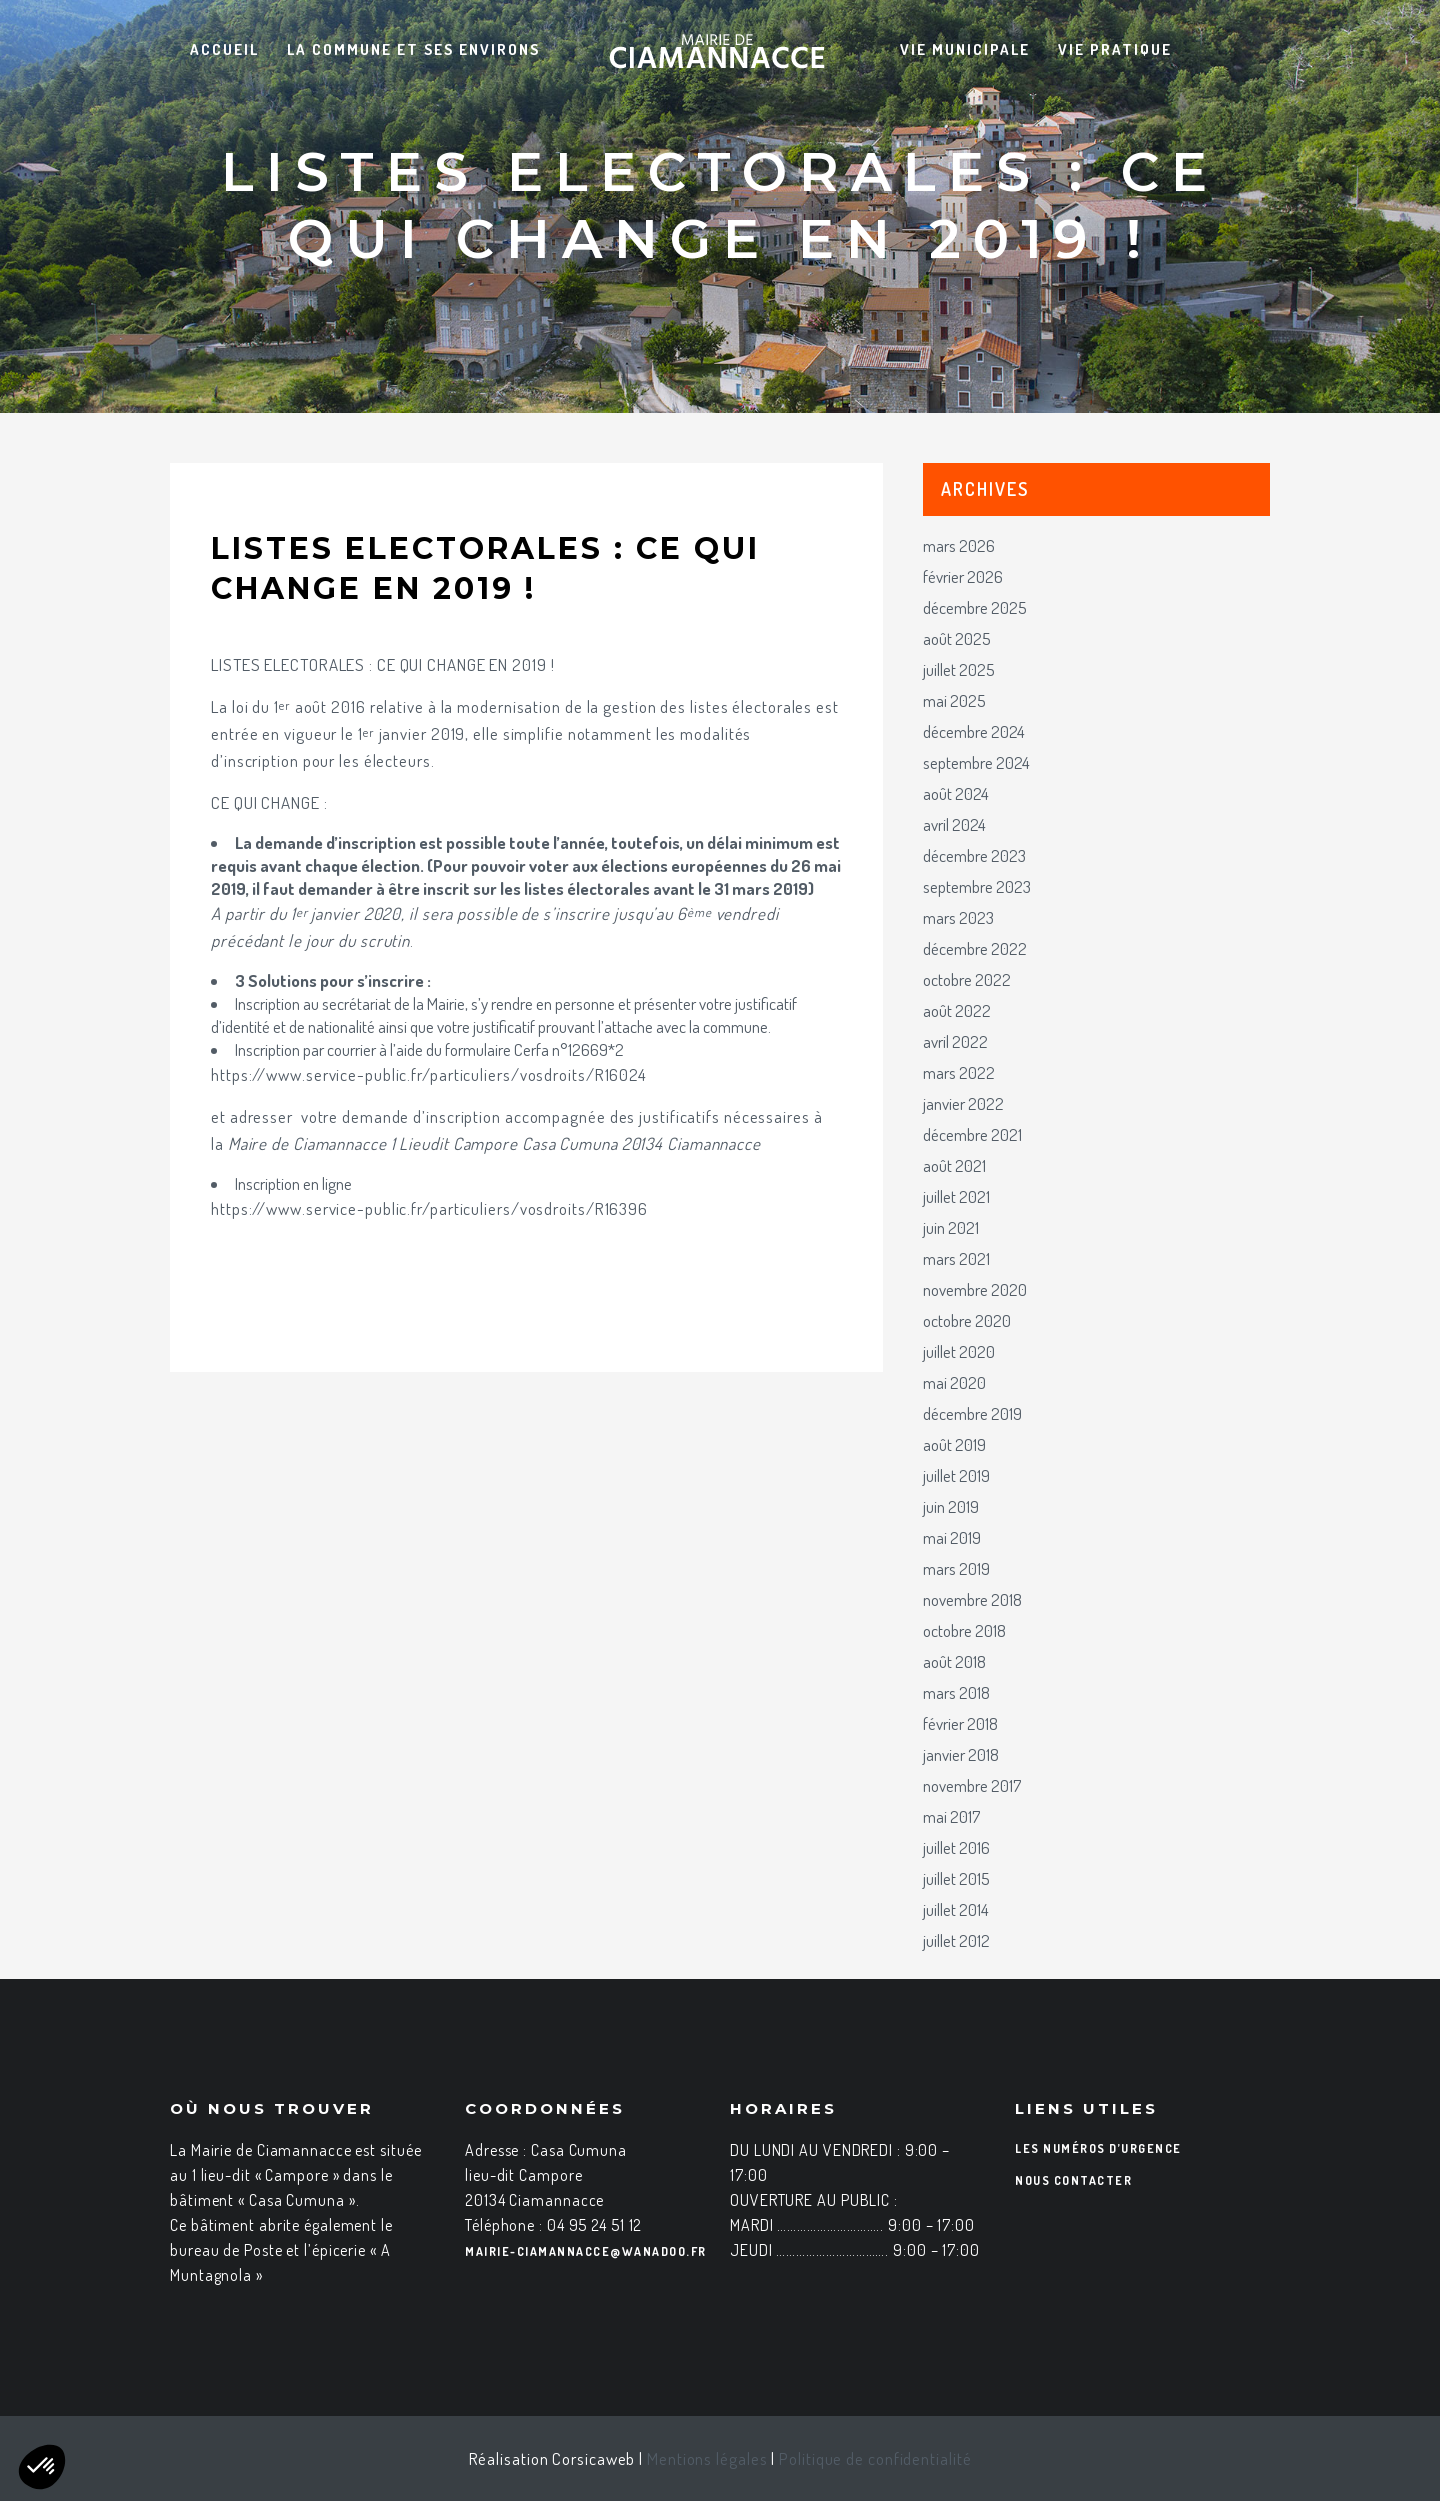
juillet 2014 (956, 1909)
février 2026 (963, 576)
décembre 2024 (974, 731)
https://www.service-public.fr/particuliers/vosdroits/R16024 (429, 1074)
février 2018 (960, 1723)
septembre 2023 (977, 886)
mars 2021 (956, 1258)
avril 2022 (955, 1041)
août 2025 (957, 638)
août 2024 (956, 793)
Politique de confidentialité (875, 2458)
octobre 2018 (964, 1630)
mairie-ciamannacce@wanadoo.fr (586, 2251)
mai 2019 (952, 1537)
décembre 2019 (972, 1413)
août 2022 (957, 1010)
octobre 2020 (967, 1320)
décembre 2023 (974, 855)
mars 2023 (958, 917)
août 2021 (954, 1165)
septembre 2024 (976, 762)
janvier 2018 (961, 1754)
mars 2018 (956, 1692)
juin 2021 (951, 1227)
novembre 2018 (972, 1599)
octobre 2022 (967, 979)
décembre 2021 (972, 1134)
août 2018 (954, 1661)
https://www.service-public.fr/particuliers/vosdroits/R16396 (429, 1208)
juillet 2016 (956, 1847)
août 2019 (954, 1444)
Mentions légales (707, 2458)
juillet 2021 (956, 1196)
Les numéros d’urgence (1098, 2148)
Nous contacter (1073, 2180)
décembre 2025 (975, 607)
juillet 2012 (956, 1940)
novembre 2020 (975, 1289)
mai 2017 (951, 1816)
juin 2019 (951, 1506)
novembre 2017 (972, 1785)
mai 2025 (954, 700)
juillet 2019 (956, 1475)
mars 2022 (959, 1072)
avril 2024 (954, 824)
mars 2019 (956, 1568)
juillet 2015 (956, 1878)
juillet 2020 (959, 1351)
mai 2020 (954, 1382)
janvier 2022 (963, 1103)
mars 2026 (959, 545)
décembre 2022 (975, 948)
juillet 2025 (959, 669)
